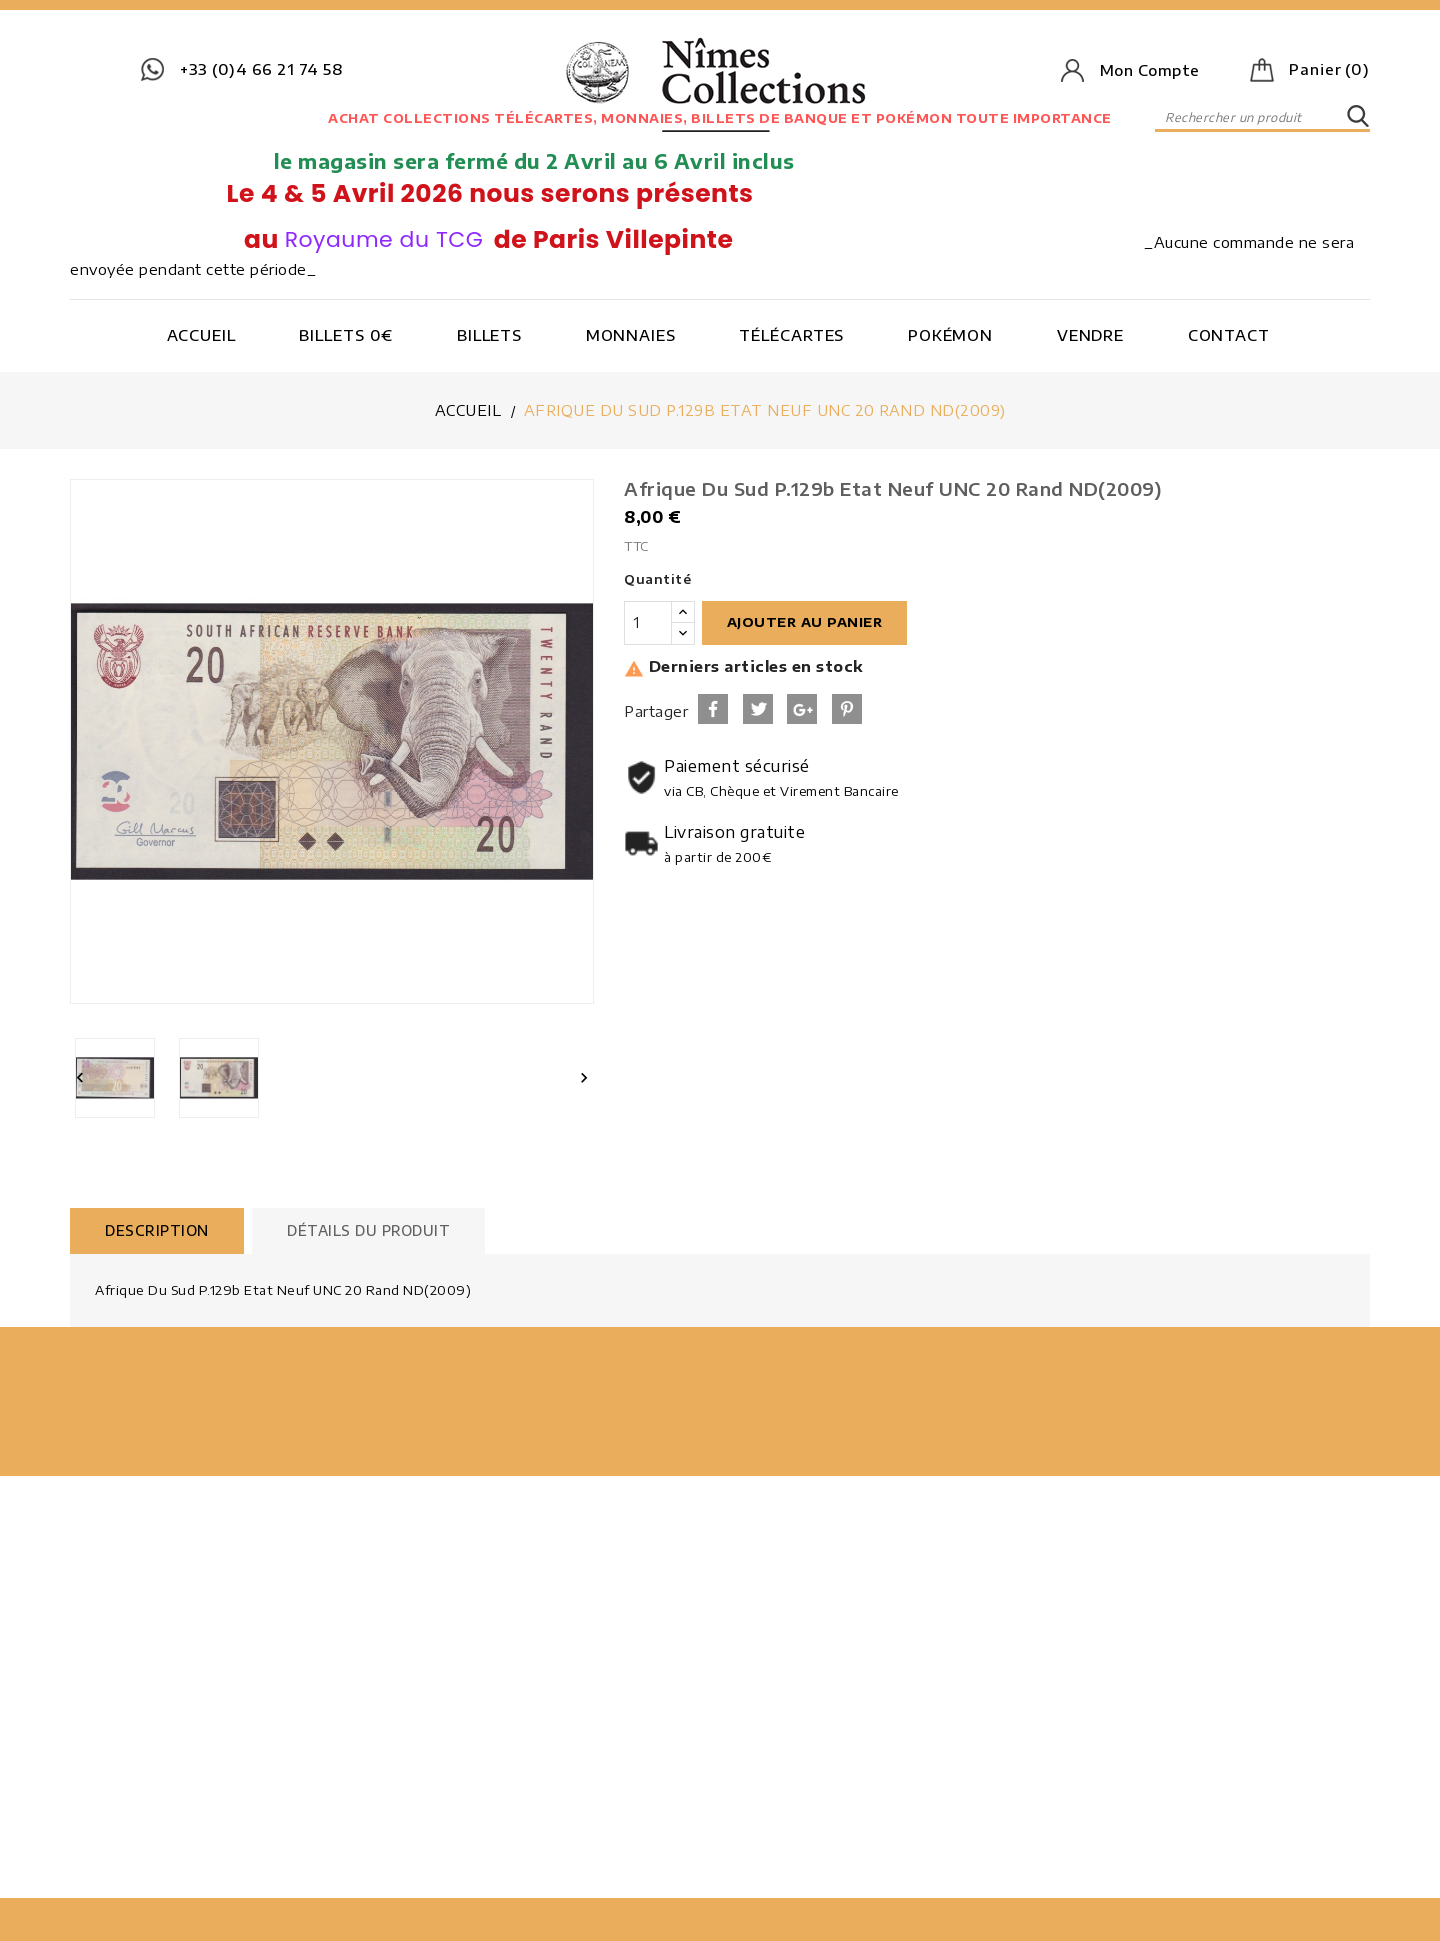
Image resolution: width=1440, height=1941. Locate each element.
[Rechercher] (1262, 117)
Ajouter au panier (805, 622)
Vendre (1090, 335)
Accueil (201, 335)
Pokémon (950, 335)
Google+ (802, 709)
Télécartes (791, 335)
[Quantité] (648, 623)
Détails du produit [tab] (368, 1230)
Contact (1229, 335)
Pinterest (847, 709)
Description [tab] (157, 1230)
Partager (713, 709)
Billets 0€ (346, 335)
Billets (489, 335)
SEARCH (1358, 117)
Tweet (758, 709)
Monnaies (631, 335)
